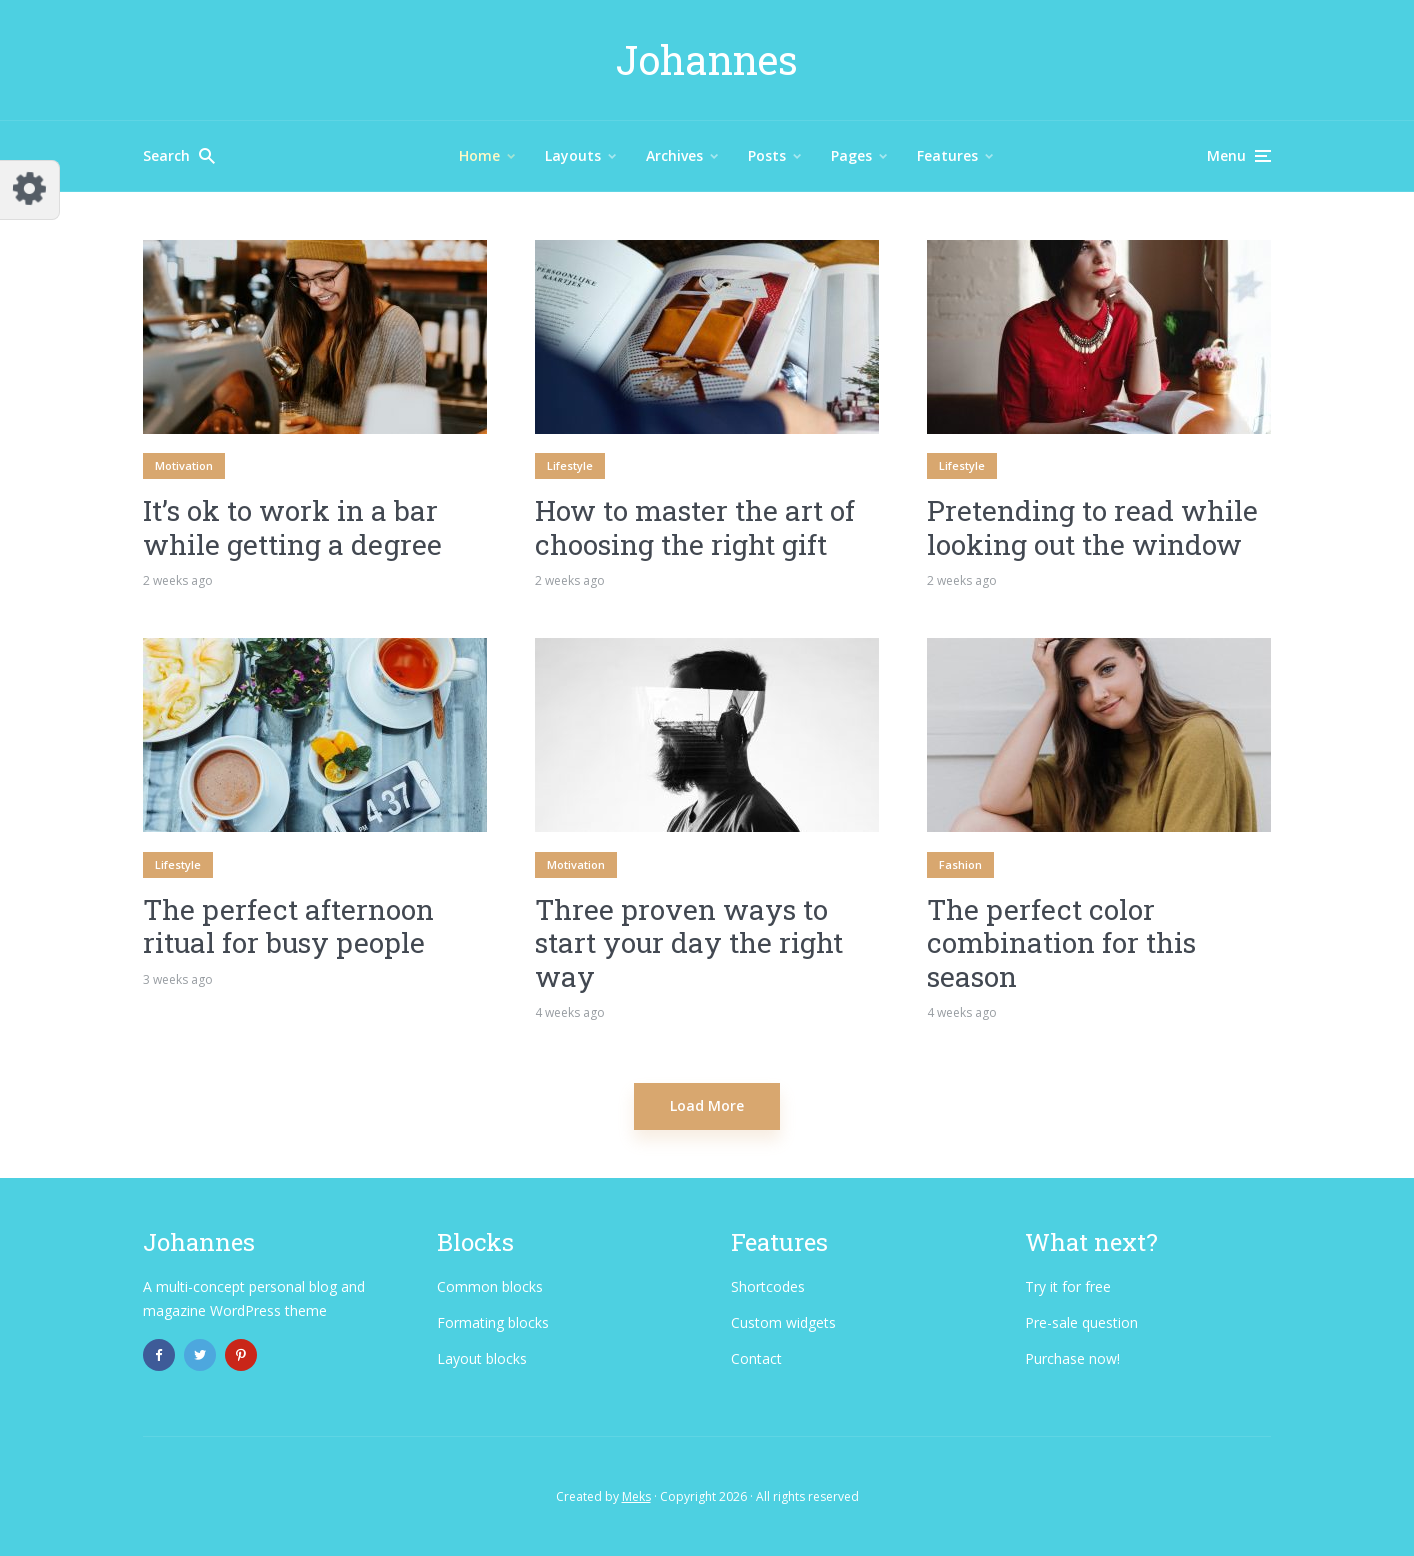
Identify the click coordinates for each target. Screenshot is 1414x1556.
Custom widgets (783, 1322)
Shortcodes (768, 1286)
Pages (851, 155)
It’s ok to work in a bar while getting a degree (292, 527)
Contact (756, 1358)
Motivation (184, 465)
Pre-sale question (1081, 1322)
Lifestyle (570, 465)
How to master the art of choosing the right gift (695, 527)
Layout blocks (482, 1358)
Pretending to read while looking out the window (1092, 527)
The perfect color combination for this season (1061, 943)
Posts (767, 155)
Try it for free (1068, 1286)
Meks (636, 1496)
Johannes (707, 59)
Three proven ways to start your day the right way (689, 943)
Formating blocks (493, 1322)
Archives (674, 155)
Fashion (960, 864)
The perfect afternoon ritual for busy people (288, 926)
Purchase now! (1072, 1358)
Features (947, 155)
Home (479, 155)
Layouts (573, 155)
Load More (707, 1105)
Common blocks (490, 1286)
